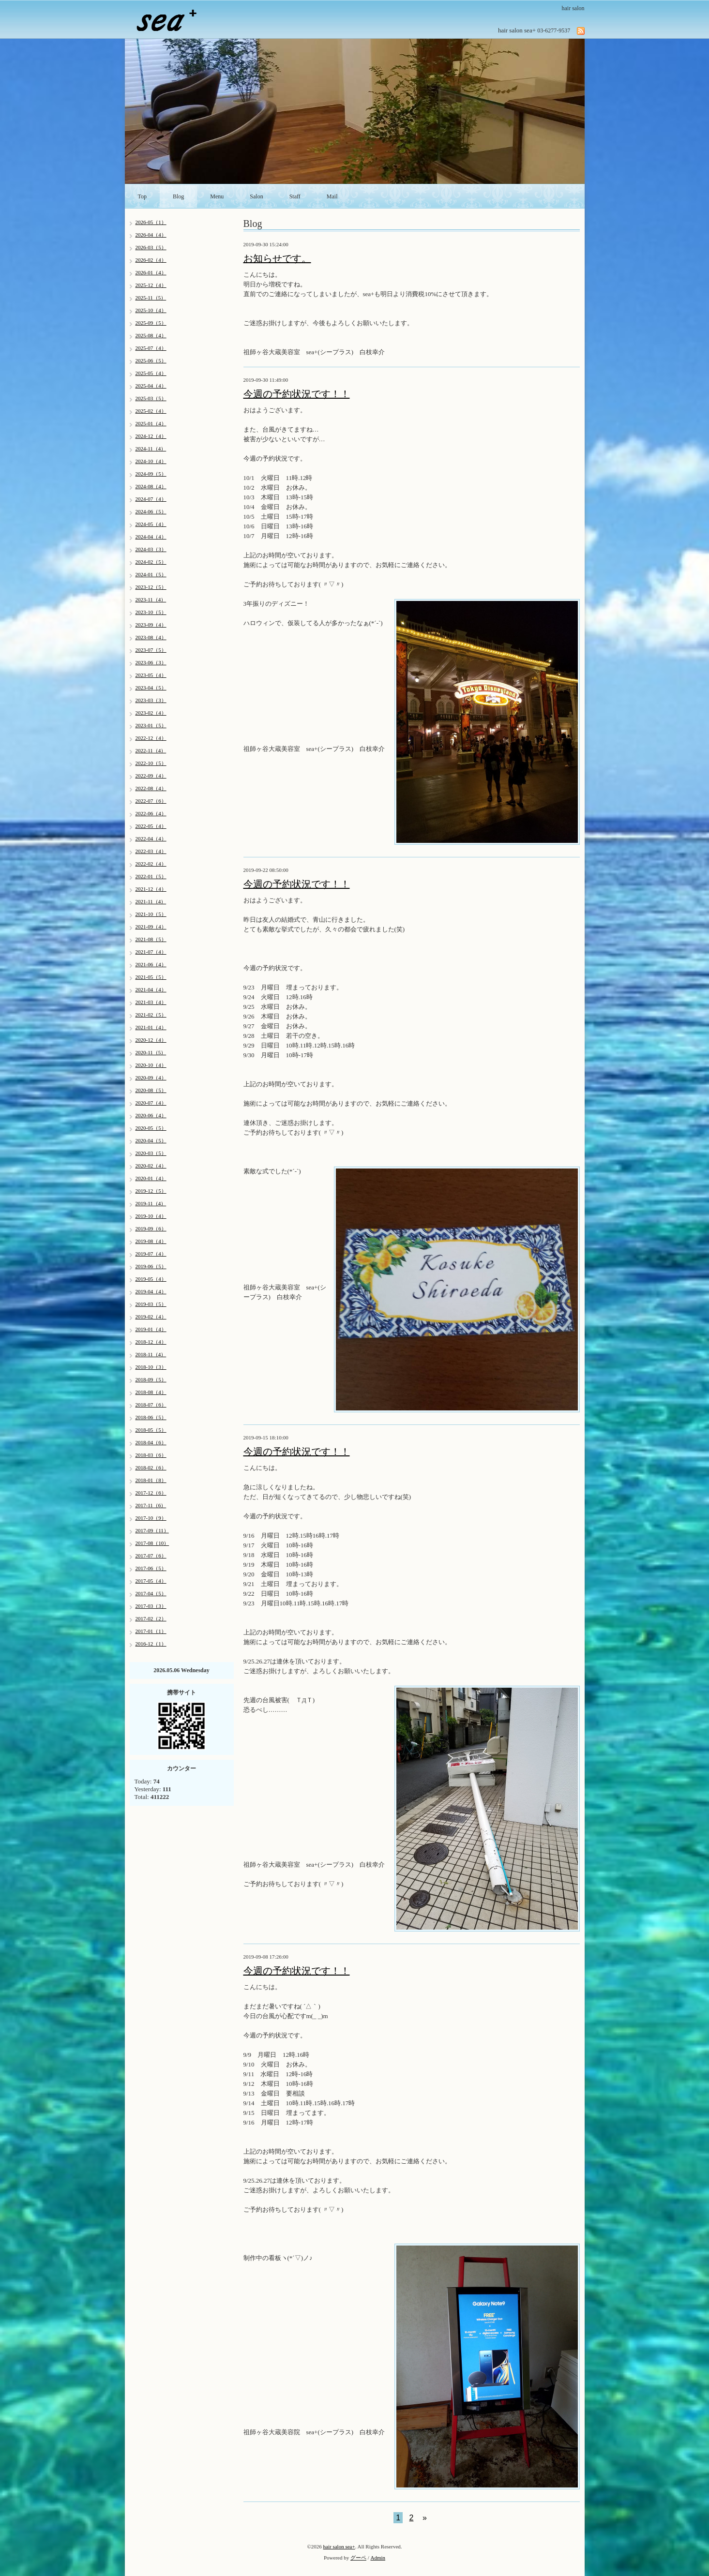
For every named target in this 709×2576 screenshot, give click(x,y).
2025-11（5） (151, 297)
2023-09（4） (151, 625)
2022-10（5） (151, 763)
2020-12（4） (151, 1040)
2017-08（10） (152, 1543)
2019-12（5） (151, 1191)
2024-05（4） (151, 524)
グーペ (358, 2558)
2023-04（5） (151, 687)
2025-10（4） (151, 310)
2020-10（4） (151, 1065)
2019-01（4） (151, 1329)
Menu (217, 196)
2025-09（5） (151, 323)
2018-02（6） (151, 1467)
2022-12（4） (151, 738)
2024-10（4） (151, 461)
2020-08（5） (151, 1090)
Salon (256, 196)
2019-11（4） (151, 1203)
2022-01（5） (151, 876)
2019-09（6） (151, 1228)
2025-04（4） (151, 386)
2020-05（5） (151, 1128)
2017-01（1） (151, 1631)
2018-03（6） (151, 1455)
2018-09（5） (151, 1379)
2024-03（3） (151, 549)
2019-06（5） (151, 1266)
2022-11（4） (151, 750)
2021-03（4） (151, 1002)
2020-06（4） (151, 1115)
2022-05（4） (151, 826)
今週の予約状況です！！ (296, 394)
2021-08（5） (151, 939)
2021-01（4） (151, 1027)
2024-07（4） (151, 499)
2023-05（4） (151, 675)
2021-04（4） (151, 989)
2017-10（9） (151, 1518)
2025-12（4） (151, 285)
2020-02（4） (151, 1165)
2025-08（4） (151, 335)
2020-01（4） (151, 1178)
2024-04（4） (151, 536)
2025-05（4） (151, 373)
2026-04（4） (151, 235)
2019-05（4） (151, 1279)
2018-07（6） (151, 1405)
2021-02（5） (151, 1015)
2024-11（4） (151, 448)
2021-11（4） (151, 901)
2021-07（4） (151, 952)
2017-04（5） (151, 1593)
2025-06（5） (151, 360)
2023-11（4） (151, 599)
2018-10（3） (151, 1367)
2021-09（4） (151, 926)
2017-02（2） (151, 1618)
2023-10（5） (151, 612)
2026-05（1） (151, 222)
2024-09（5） (151, 474)
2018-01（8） (151, 1480)
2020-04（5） (151, 1140)
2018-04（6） (151, 1442)
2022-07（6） (151, 801)
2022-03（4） (151, 851)
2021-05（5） (151, 977)
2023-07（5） (151, 650)
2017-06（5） (151, 1568)
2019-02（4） (151, 1316)
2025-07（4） (151, 348)
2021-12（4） (151, 889)
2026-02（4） (151, 260)
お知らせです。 (277, 258)
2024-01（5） (151, 574)
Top (142, 196)
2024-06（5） (151, 511)
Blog (178, 196)
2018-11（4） (151, 1354)
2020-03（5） (151, 1153)
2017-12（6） (151, 1493)
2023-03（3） (151, 700)
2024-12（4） (151, 436)
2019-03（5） (151, 1304)
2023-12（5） (151, 587)
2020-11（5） (151, 1052)
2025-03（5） (151, 398)
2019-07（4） (151, 1254)
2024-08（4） (151, 486)
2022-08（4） (151, 788)
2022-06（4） (151, 813)
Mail (332, 196)
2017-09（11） (152, 1530)
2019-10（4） (151, 1216)
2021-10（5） (151, 914)
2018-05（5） (151, 1430)
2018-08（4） (151, 1392)
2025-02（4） (151, 411)
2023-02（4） (151, 713)
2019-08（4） (151, 1241)
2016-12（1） (151, 1644)
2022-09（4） (151, 776)
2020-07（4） (151, 1103)
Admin (378, 2558)
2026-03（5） (151, 247)
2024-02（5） (151, 562)
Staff (295, 196)
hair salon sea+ (339, 2546)
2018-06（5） (151, 1417)
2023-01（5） (151, 725)
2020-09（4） (151, 1077)
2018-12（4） (151, 1342)
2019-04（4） (151, 1291)
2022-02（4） (151, 864)
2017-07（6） (151, 1555)
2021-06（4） (151, 964)
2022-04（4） (151, 838)
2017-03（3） (151, 1606)
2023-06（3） (151, 662)
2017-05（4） (151, 1581)
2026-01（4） (151, 272)
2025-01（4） (151, 423)
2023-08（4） (151, 637)
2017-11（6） (151, 1505)
